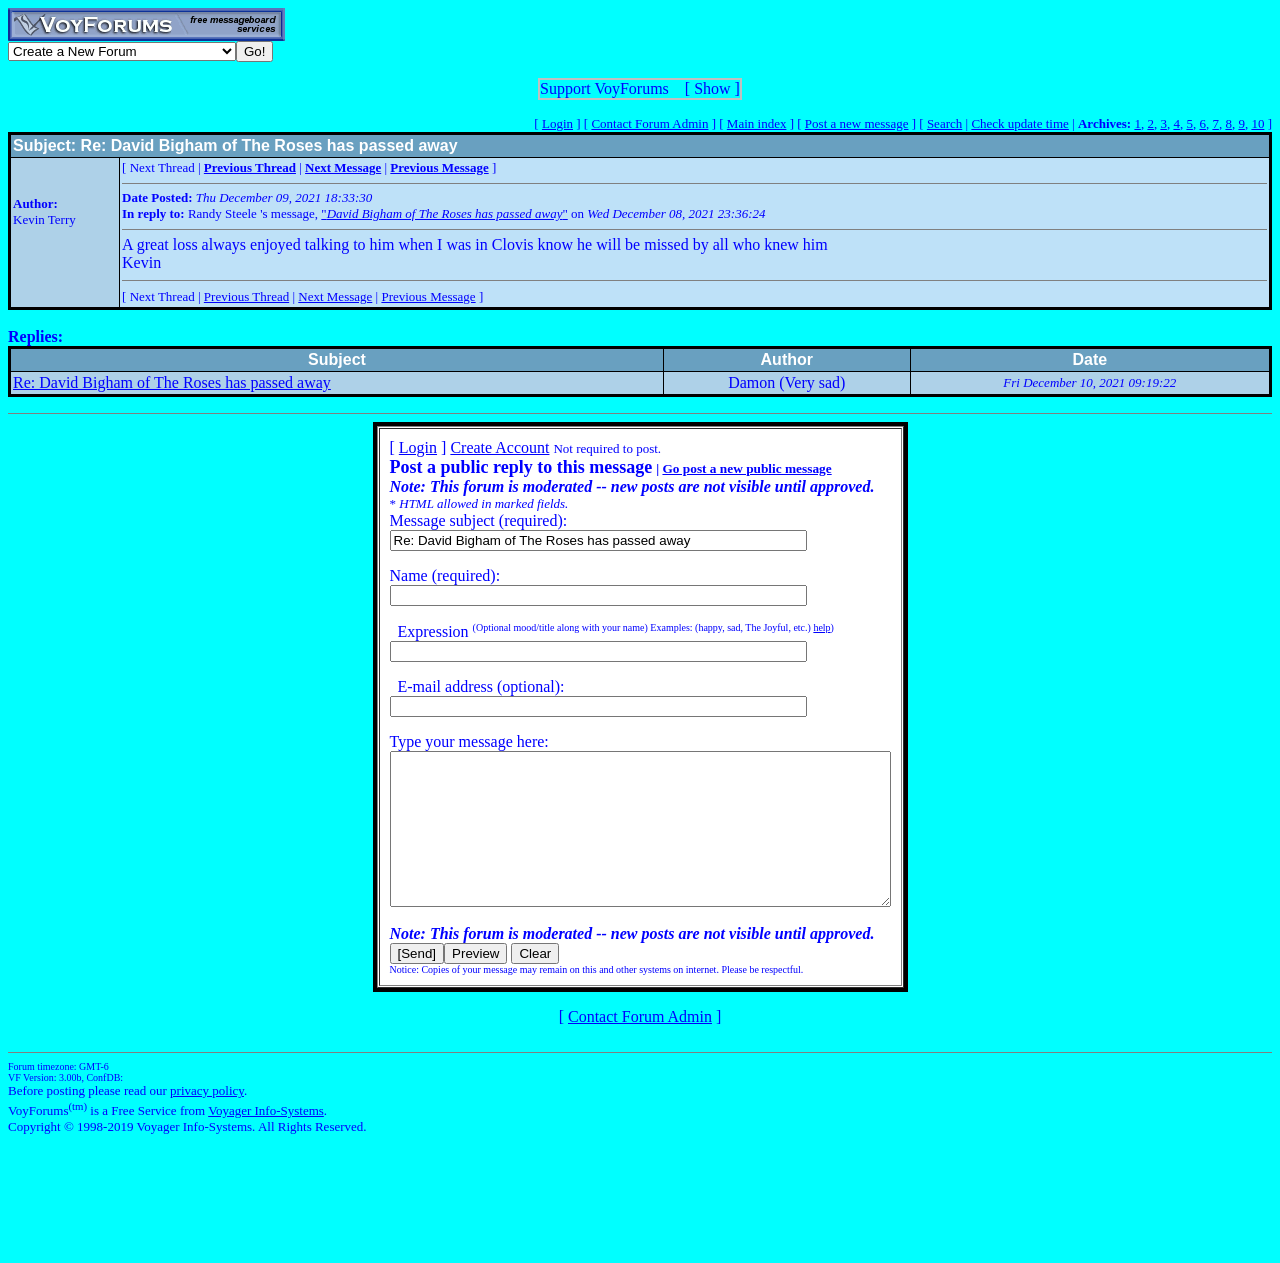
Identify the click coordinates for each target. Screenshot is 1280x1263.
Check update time (1019, 123)
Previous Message (428, 296)
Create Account (469, 447)
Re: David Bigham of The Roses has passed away (172, 382)
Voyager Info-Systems (266, 1140)
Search (944, 123)
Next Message (335, 296)
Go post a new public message (716, 468)
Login (557, 123)
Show (712, 88)
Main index (757, 123)
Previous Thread (246, 296)
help (791, 627)
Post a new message (857, 123)
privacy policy (207, 1120)
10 (1257, 123)
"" (444, 213)
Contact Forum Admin (649, 123)
